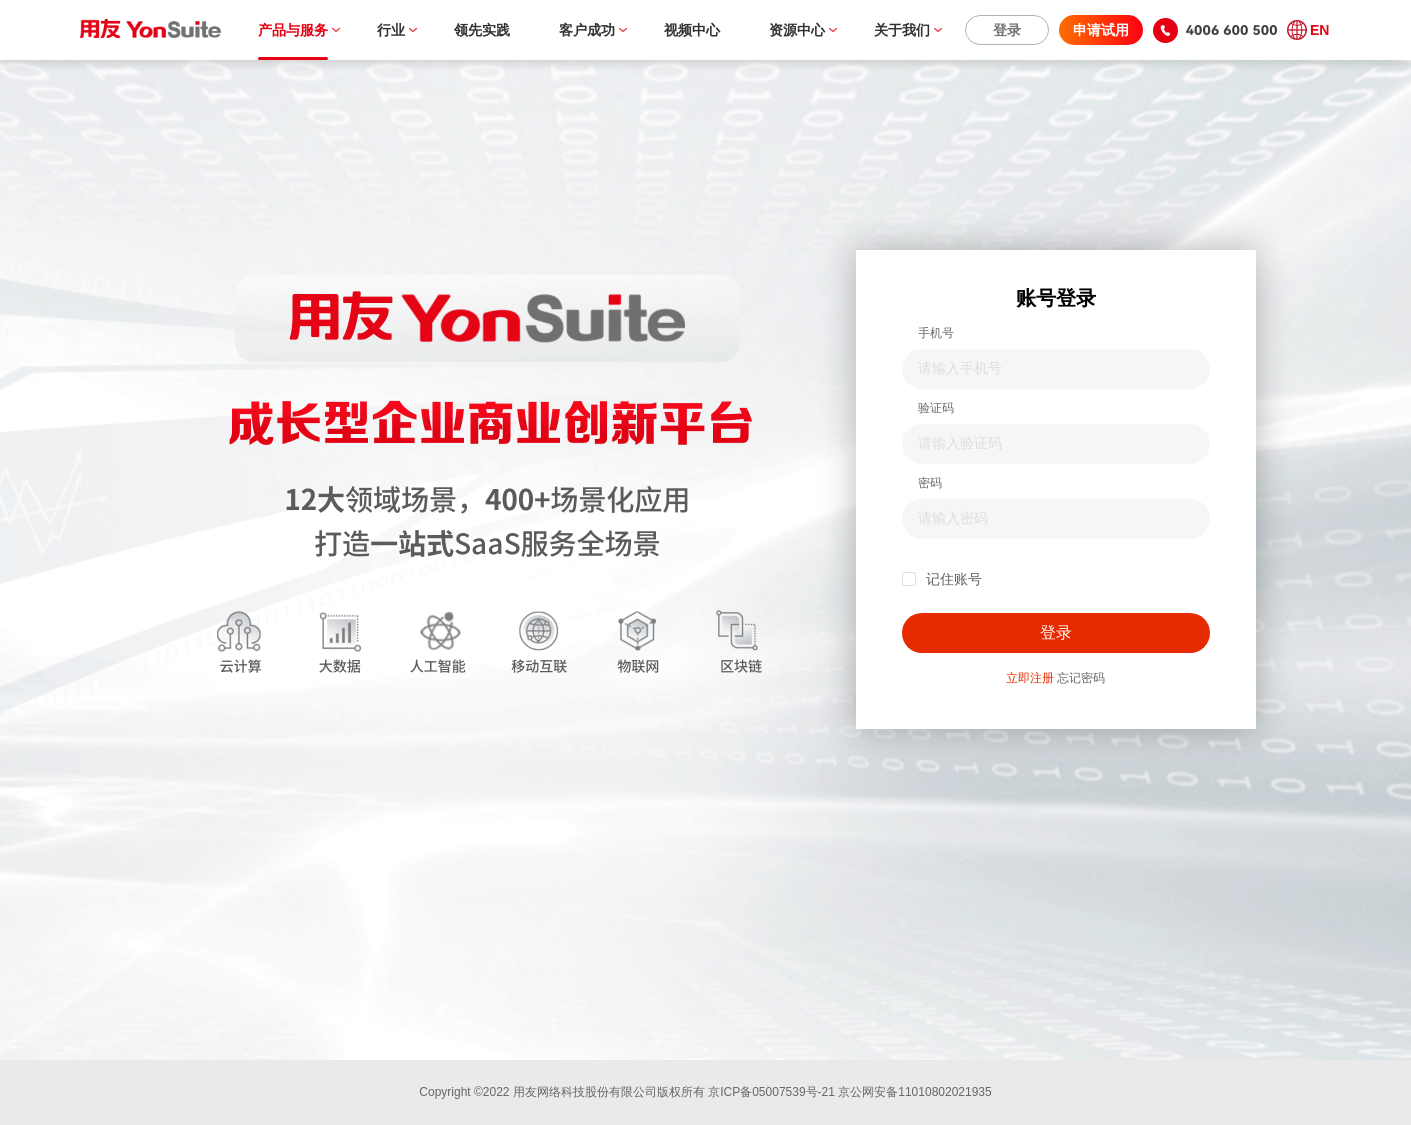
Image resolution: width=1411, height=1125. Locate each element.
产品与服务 (293, 30)
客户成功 (587, 30)
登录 (1007, 30)
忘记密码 (1081, 678)
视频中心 (692, 30)
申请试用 (1101, 30)
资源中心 (797, 30)
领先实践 (482, 30)
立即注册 (1030, 678)
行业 (391, 30)
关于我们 (902, 30)
